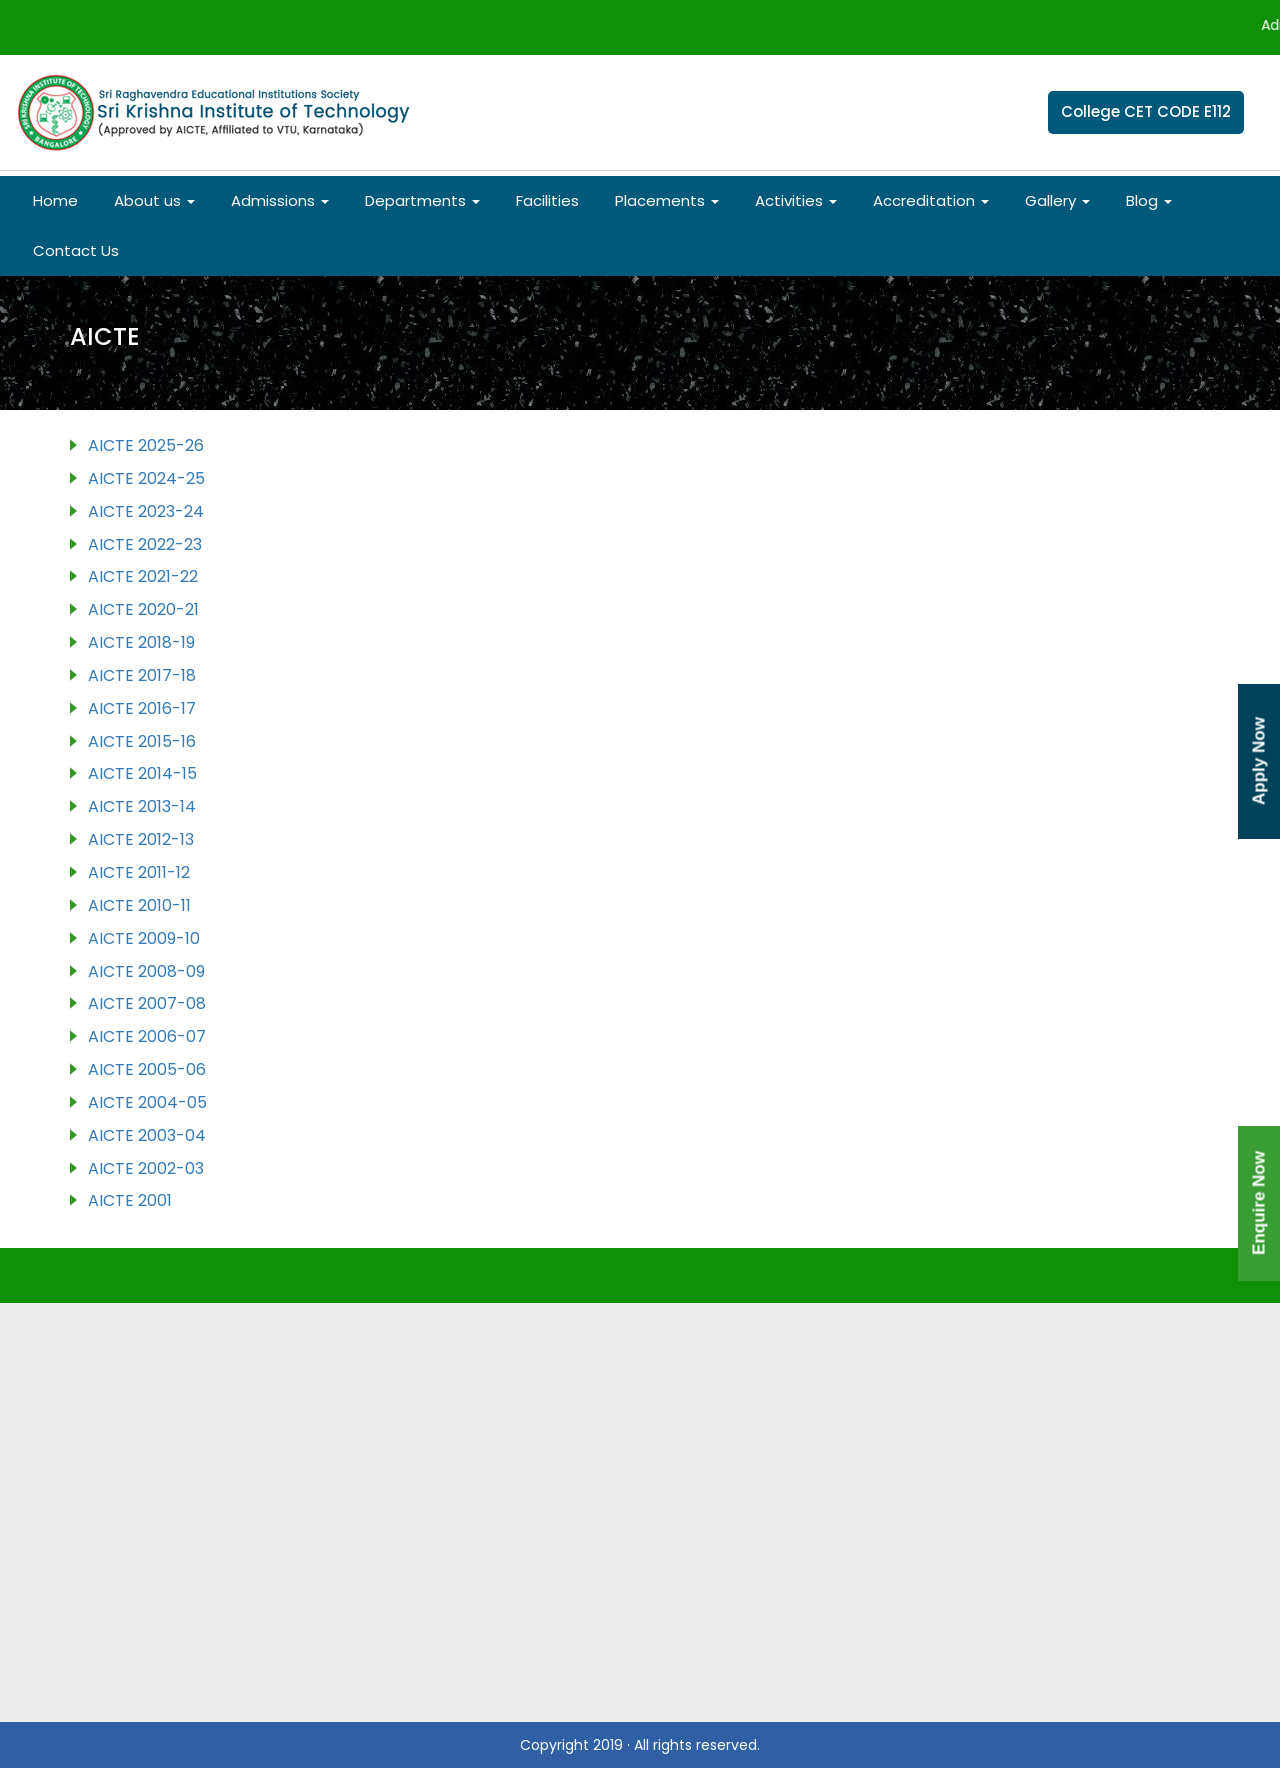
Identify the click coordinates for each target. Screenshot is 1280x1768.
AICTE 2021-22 (143, 576)
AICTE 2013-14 (142, 806)
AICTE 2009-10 (144, 938)
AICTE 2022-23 (145, 544)
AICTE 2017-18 (142, 675)
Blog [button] (1149, 200)
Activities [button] (796, 200)
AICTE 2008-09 (146, 971)
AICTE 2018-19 (141, 642)
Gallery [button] (1057, 200)
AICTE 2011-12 (139, 872)
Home (55, 200)
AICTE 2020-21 (143, 609)
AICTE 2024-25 (146, 478)
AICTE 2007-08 (147, 1003)
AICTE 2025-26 (146, 445)
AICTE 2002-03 (146, 1168)
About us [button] (154, 200)
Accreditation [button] (931, 200)
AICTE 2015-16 (142, 741)
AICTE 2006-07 (147, 1036)
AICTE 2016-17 (142, 708)
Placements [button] (667, 200)
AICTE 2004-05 (147, 1102)
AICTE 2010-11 (139, 905)
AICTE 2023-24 (146, 511)
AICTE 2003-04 (147, 1135)
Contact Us (76, 250)
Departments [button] (422, 200)
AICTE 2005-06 (147, 1069)
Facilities (547, 200)
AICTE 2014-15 (142, 773)
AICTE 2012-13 (141, 839)
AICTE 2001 (130, 1200)
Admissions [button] (280, 200)
